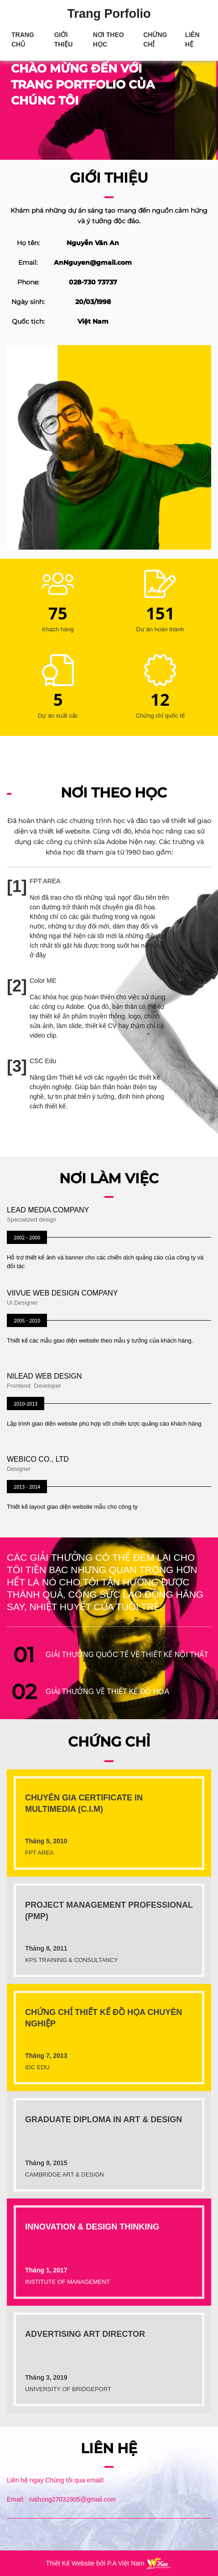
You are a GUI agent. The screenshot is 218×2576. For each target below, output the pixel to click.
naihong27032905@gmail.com (72, 2499)
